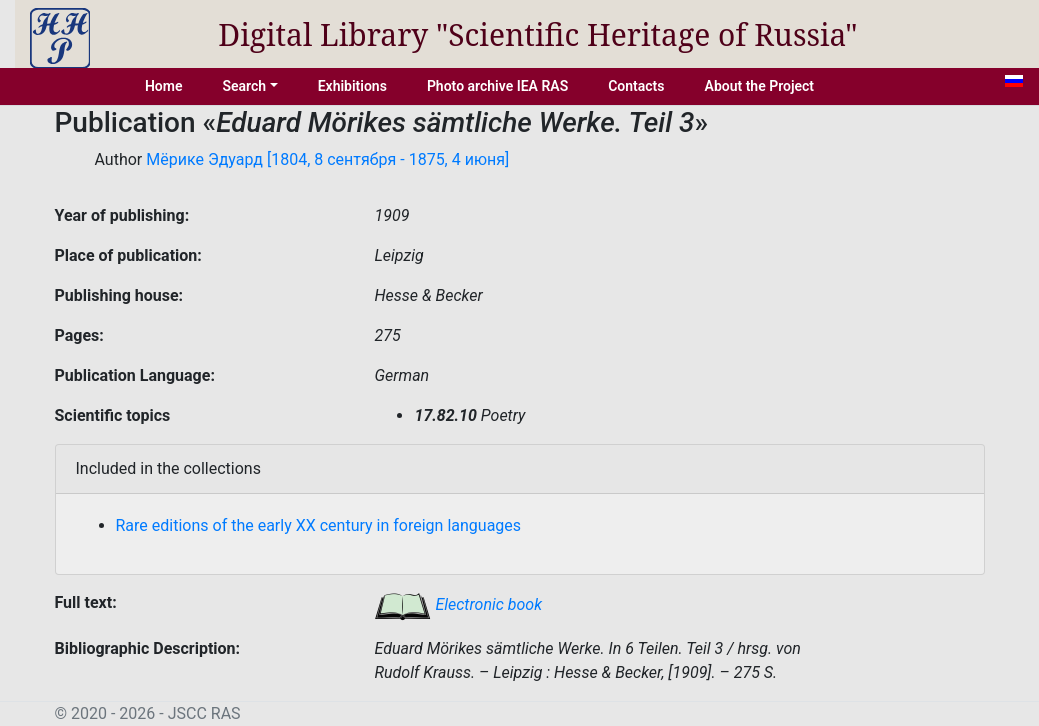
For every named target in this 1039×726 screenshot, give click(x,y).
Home (164, 86)
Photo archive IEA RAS (497, 86)
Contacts (636, 86)
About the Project (760, 86)
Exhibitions (352, 86)
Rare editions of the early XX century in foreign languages (319, 525)
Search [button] (244, 86)
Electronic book (458, 604)
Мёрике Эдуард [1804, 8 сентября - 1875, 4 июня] (327, 159)
